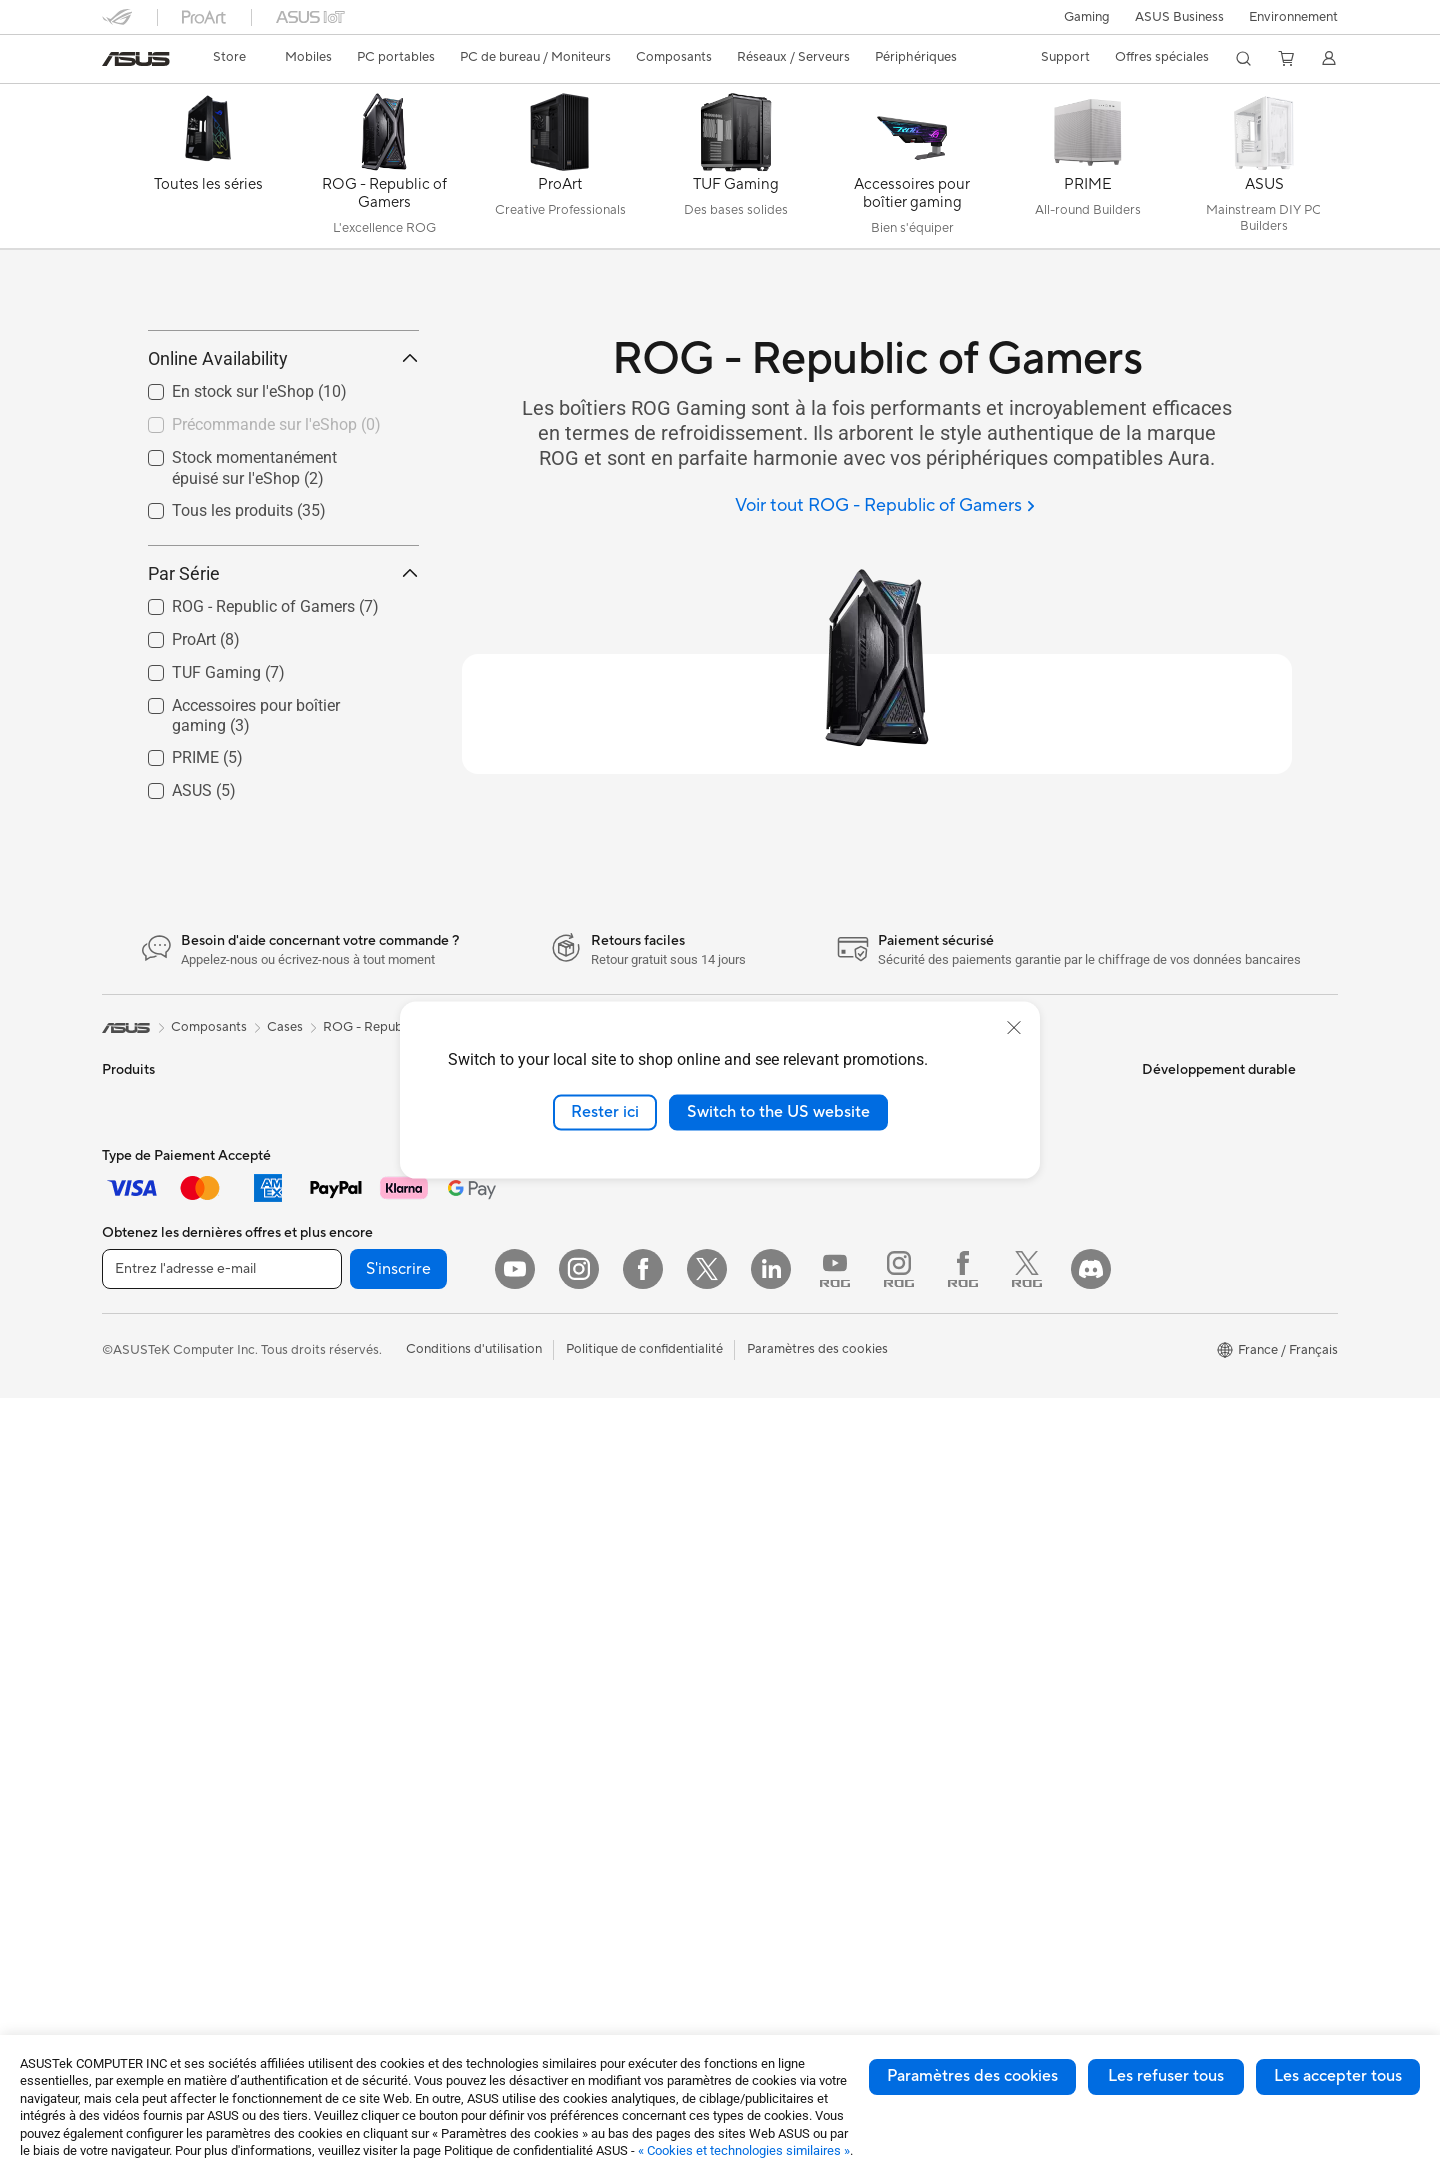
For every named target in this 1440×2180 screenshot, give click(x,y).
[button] (1087, 17)
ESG (1155, 1190)
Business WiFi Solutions (584, 1190)
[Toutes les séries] (208, 171)
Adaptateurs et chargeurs (591, 1521)
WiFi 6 (327, 1598)
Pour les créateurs (155, 1402)
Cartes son (341, 1477)
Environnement (1293, 17)
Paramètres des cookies (972, 2076)
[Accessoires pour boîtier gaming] (912, 171)
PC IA (743, 1461)
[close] (1014, 1028)
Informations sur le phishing (807, 1763)
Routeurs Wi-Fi (353, 1628)
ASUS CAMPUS (773, 1687)
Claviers (539, 1341)
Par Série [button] (283, 662)
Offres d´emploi (771, 1280)
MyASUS (961, 1462)
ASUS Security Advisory (1005, 1432)
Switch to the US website (778, 1112)
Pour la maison (145, 1342)
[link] (136, 59)
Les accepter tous (1338, 2076)
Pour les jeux (139, 1462)
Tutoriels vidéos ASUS (999, 1402)
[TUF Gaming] (736, 171)
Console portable (153, 1281)
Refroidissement (357, 1341)
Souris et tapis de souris (585, 1371)
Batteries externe (566, 1581)
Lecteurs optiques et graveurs (397, 1507)
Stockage (337, 1537)
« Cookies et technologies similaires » (744, 2150)
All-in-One (132, 1583)
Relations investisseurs (792, 1220)
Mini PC (332, 1190)
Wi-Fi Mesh (343, 1658)
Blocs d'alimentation (369, 1401)
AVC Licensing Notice (790, 1793)
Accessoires (137, 1251)
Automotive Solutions (790, 1581)
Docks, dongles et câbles (588, 1551)
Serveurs (541, 1280)
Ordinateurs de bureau (168, 1613)
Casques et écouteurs (579, 1401)
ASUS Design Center (787, 1521)
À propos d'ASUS (777, 1190)
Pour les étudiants (154, 1432)
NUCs (120, 1643)
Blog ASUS (759, 1823)
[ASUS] (1264, 171)
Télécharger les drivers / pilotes (1026, 1280)
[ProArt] (560, 171)
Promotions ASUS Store (797, 1611)
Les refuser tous (1166, 2076)
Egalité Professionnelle (792, 1250)
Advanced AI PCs (777, 1491)
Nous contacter (980, 1190)
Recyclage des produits (1003, 1492)
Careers (749, 1400)
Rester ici (605, 1112)
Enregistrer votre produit (1008, 1250)
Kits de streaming (566, 1431)
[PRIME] (1088, 171)
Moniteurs (132, 1523)
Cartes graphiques (364, 1371)
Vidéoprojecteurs (153, 1553)
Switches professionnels (586, 1220)
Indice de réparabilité (996, 1522)
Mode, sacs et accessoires (592, 1461)
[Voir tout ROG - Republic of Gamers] (884, 506)
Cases (327, 1311)
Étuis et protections (573, 1491)
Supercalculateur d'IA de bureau (609, 1250)
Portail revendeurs (780, 1340)
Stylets (535, 1611)
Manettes (543, 1641)
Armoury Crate (770, 1853)
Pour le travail (142, 1372)
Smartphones (142, 1221)
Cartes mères (348, 1281)
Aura (740, 1883)
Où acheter (759, 1310)
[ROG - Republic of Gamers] (384, 171)
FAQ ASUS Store (984, 1220)
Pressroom (758, 1370)
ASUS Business (1179, 17)
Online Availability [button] (283, 448)
